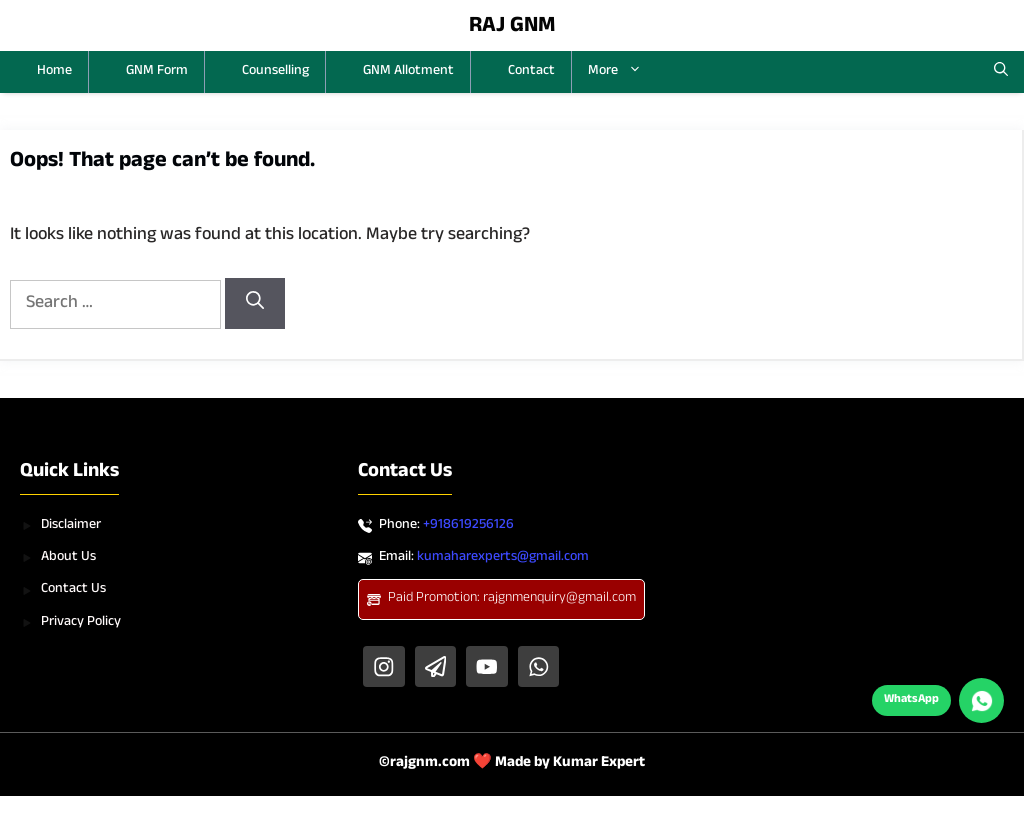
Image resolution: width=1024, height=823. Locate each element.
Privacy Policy (81, 623)
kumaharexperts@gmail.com (503, 558)
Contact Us (73, 590)
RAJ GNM (512, 27)
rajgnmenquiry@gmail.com (559, 599)
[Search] (255, 303)
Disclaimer (71, 526)
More (623, 72)
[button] (1001, 72)
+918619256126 (468, 526)
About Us (68, 558)
